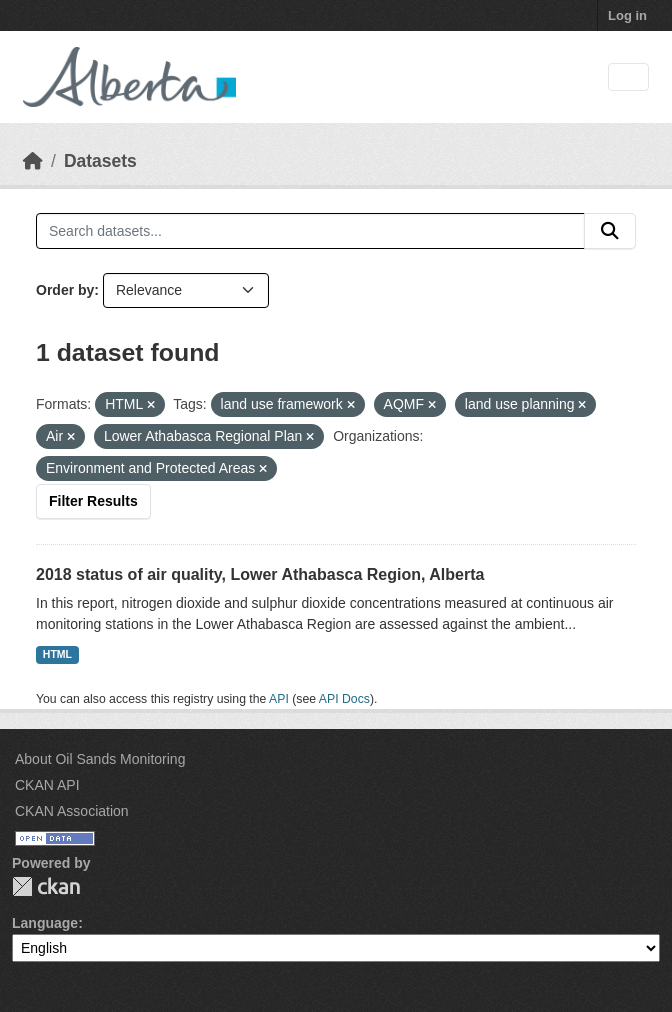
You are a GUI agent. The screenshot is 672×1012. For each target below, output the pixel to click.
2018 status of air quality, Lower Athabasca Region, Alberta (260, 574)
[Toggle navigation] (628, 77)
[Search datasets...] (310, 231)
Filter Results (93, 501)
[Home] (33, 161)
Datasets (100, 161)
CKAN (46, 886)
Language (45, 923)
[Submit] (610, 231)
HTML (57, 654)
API (279, 699)
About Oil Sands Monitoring (100, 759)
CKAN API (47, 785)
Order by (65, 290)
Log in (627, 15)
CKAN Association (72, 811)
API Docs (344, 699)
